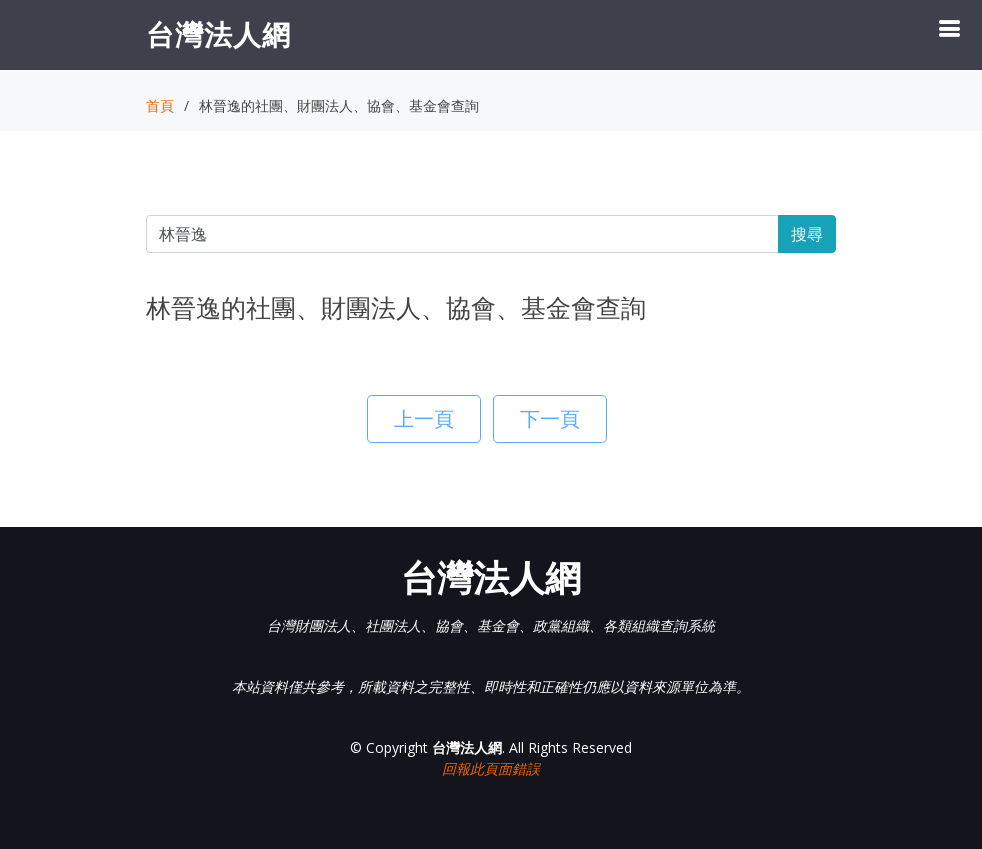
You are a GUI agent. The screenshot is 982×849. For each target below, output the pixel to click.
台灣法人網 (218, 34)
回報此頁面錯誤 (491, 768)
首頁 (160, 105)
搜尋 (807, 234)
